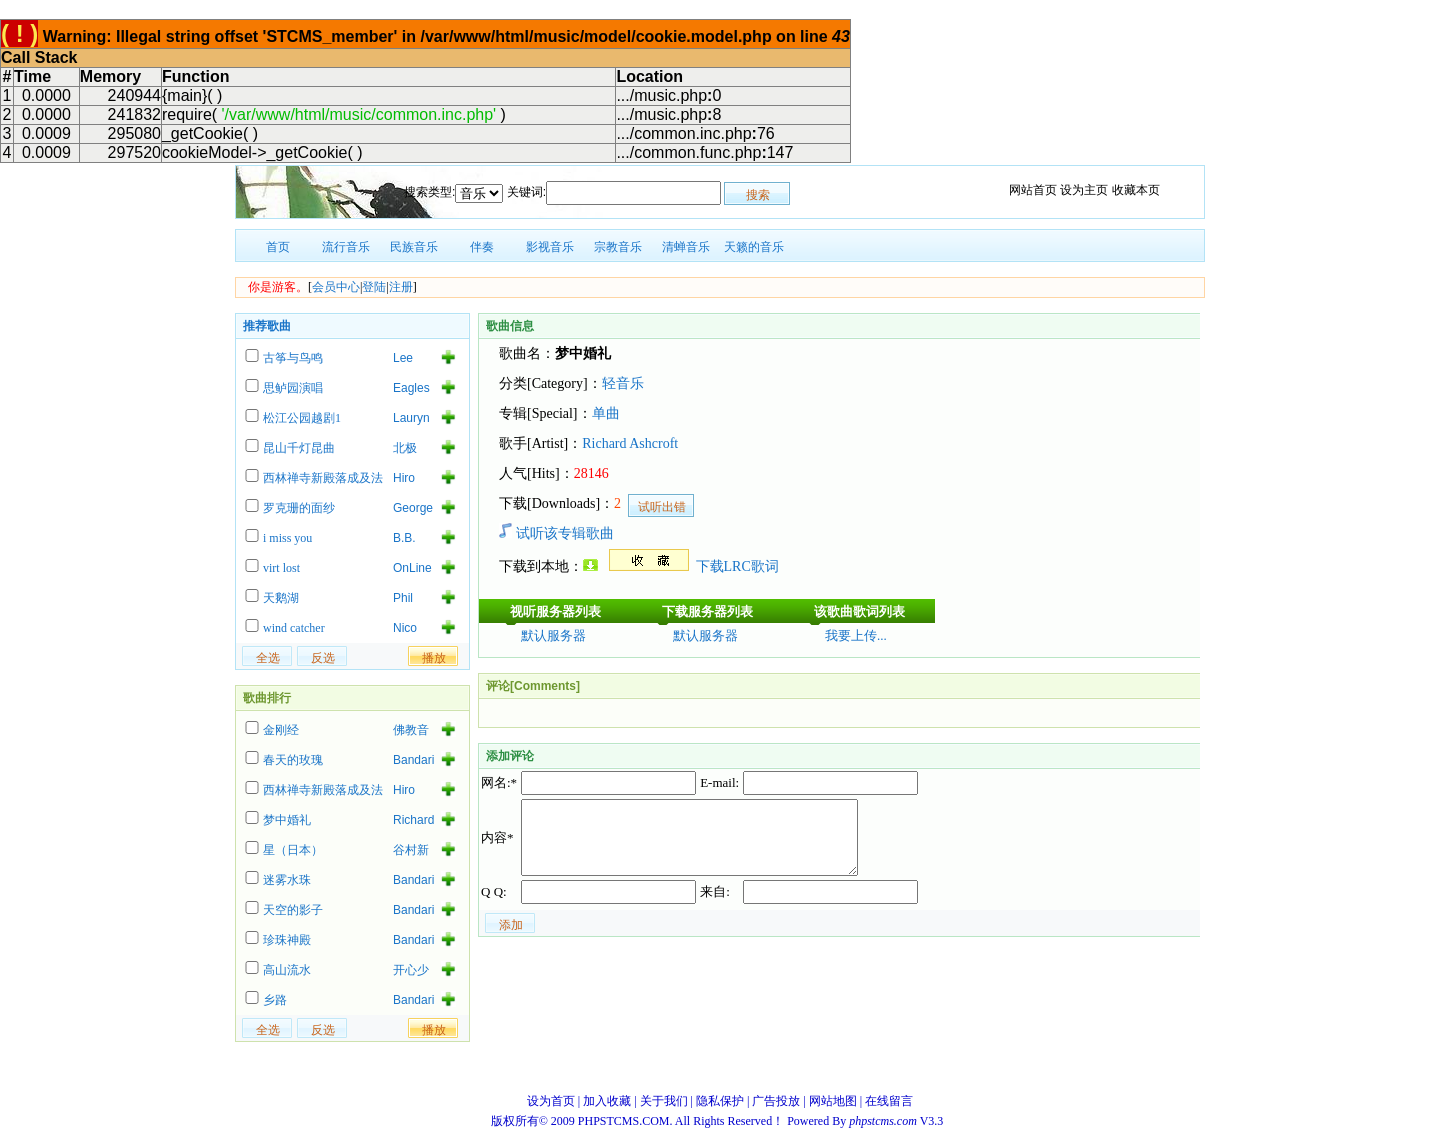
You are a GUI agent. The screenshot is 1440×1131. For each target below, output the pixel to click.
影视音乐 (550, 247)
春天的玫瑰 (293, 760)
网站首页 (1033, 190)
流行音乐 (346, 247)
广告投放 (776, 1101)
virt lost (281, 568)
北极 (405, 448)
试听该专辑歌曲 (556, 533)
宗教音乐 (618, 247)
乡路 (275, 1000)
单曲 (606, 413)
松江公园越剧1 (302, 418)
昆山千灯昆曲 (299, 448)
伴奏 (482, 247)
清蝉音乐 (686, 247)
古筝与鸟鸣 (293, 358)
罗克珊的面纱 (299, 508)
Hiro (404, 478)
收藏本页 (1136, 190)
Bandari (413, 760)
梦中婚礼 (287, 820)
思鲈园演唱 (293, 388)
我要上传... (856, 635)
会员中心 (336, 287)
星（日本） (293, 850)
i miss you (287, 538)
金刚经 (281, 730)
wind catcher (294, 628)
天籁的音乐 (754, 247)
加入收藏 (607, 1101)
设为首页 (551, 1101)
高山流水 (287, 970)
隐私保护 (720, 1101)
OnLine (412, 568)
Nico (405, 628)
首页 (278, 247)
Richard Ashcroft (630, 443)
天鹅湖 (281, 598)
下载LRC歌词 (737, 566)
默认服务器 (553, 635)
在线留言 (889, 1101)
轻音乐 (623, 383)
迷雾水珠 (287, 880)
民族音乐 (414, 247)
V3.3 (897, 1121)
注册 (401, 287)
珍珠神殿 (287, 940)
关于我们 (664, 1101)
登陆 (374, 287)
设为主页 (1084, 190)
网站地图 (833, 1101)
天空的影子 (293, 910)
